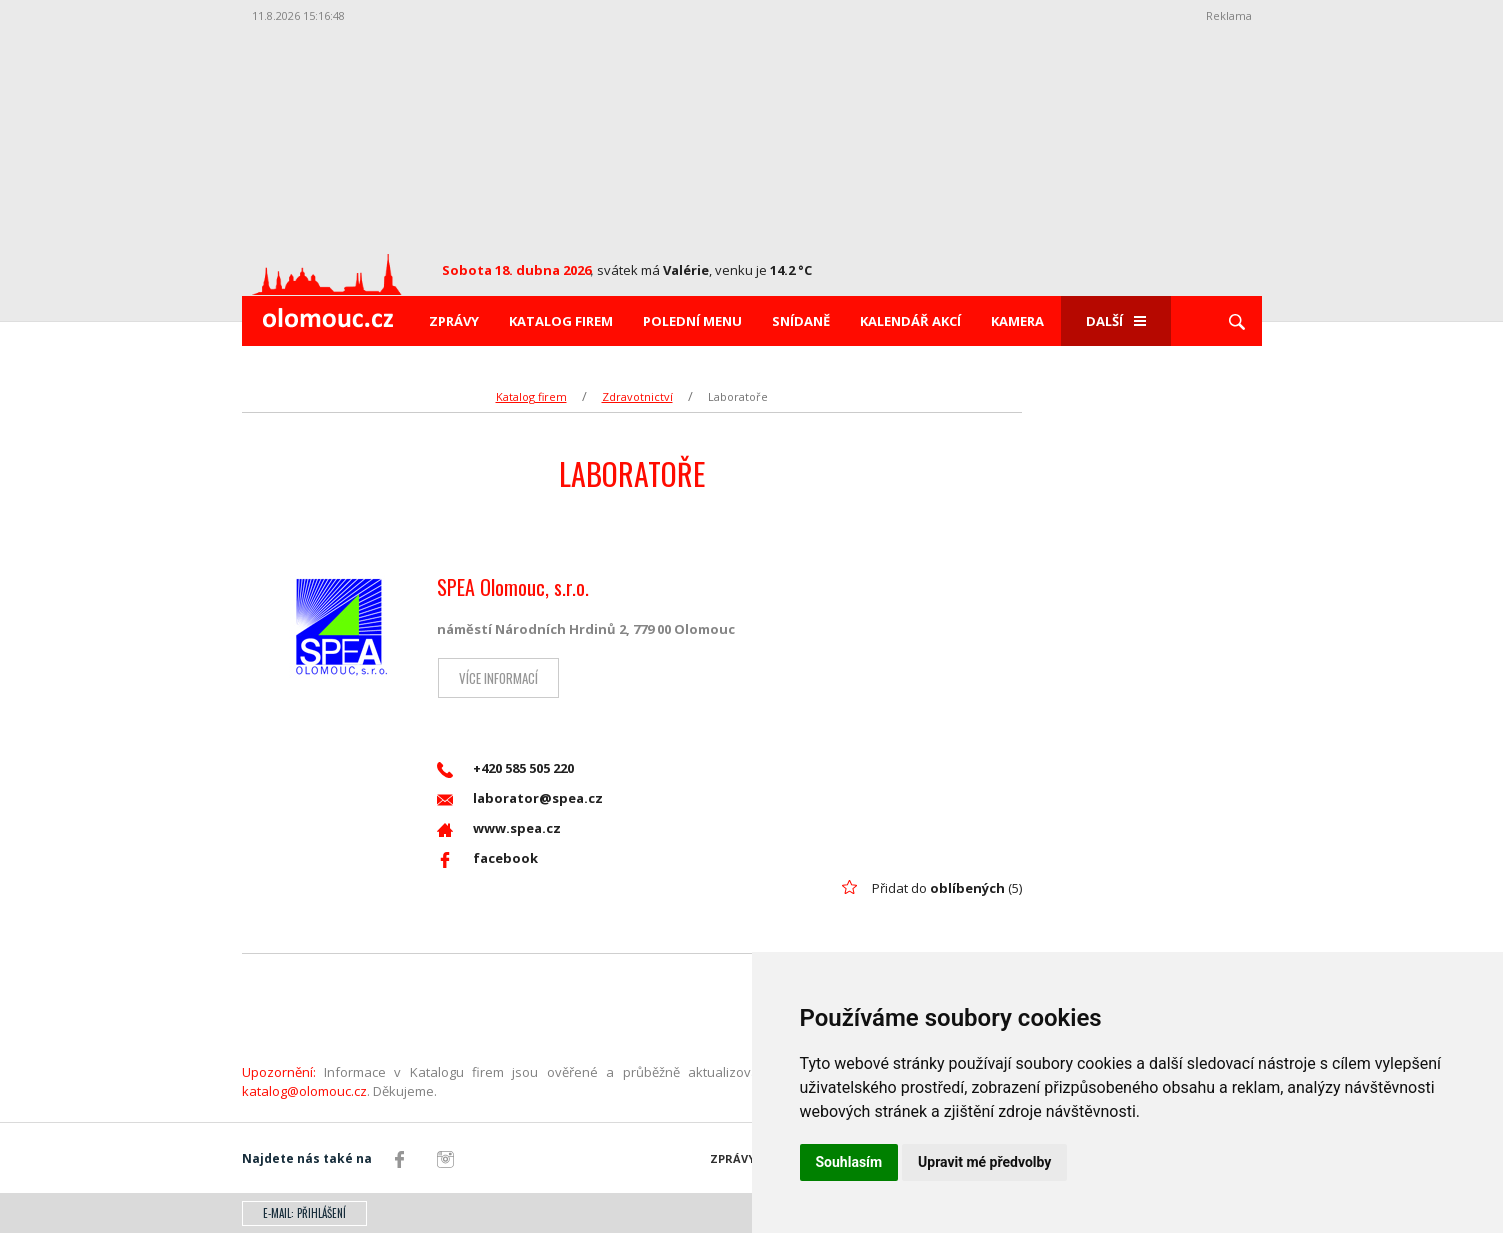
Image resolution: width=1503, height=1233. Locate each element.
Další (1116, 321)
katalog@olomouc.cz (304, 1091)
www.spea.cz (499, 828)
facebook (487, 858)
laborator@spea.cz (520, 798)
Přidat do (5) (947, 888)
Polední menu (692, 321)
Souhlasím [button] (849, 1162)
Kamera (1017, 321)
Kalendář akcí (910, 321)
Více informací (497, 678)
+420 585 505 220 (505, 768)
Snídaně (801, 321)
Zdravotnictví (637, 396)
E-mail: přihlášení (304, 1213)
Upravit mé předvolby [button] (984, 1162)
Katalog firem (561, 321)
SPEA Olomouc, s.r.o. (513, 587)
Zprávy (454, 321)
